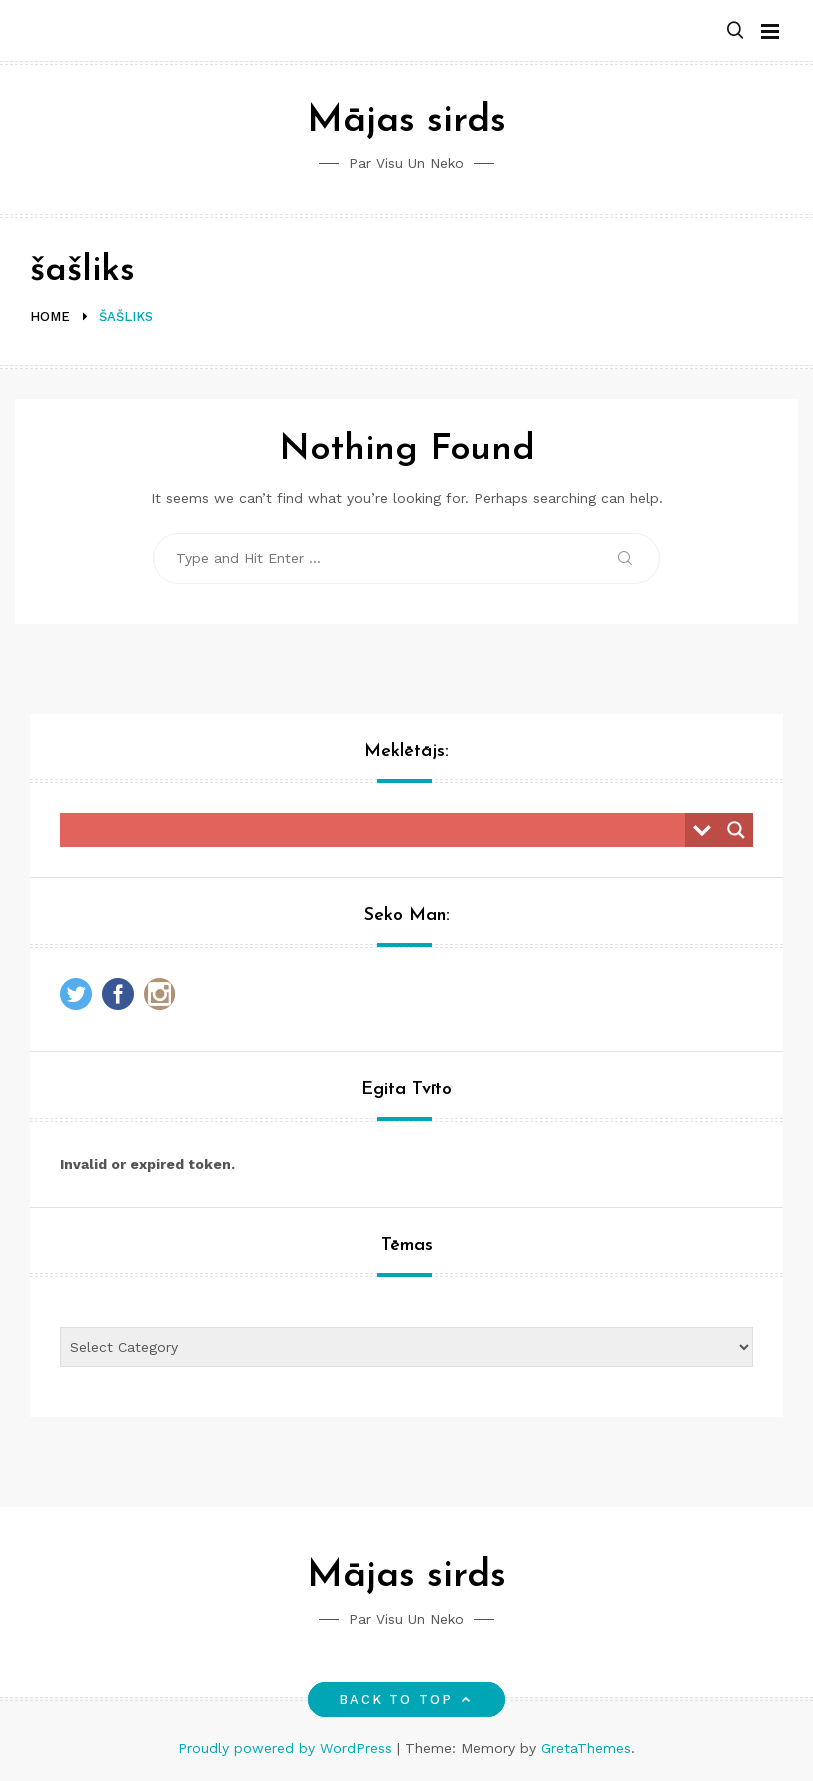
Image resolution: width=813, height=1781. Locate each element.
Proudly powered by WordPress (287, 1748)
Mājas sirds (406, 121)
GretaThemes (586, 1748)
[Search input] (377, 830)
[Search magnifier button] (736, 830)
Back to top (406, 1699)
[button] (735, 31)
